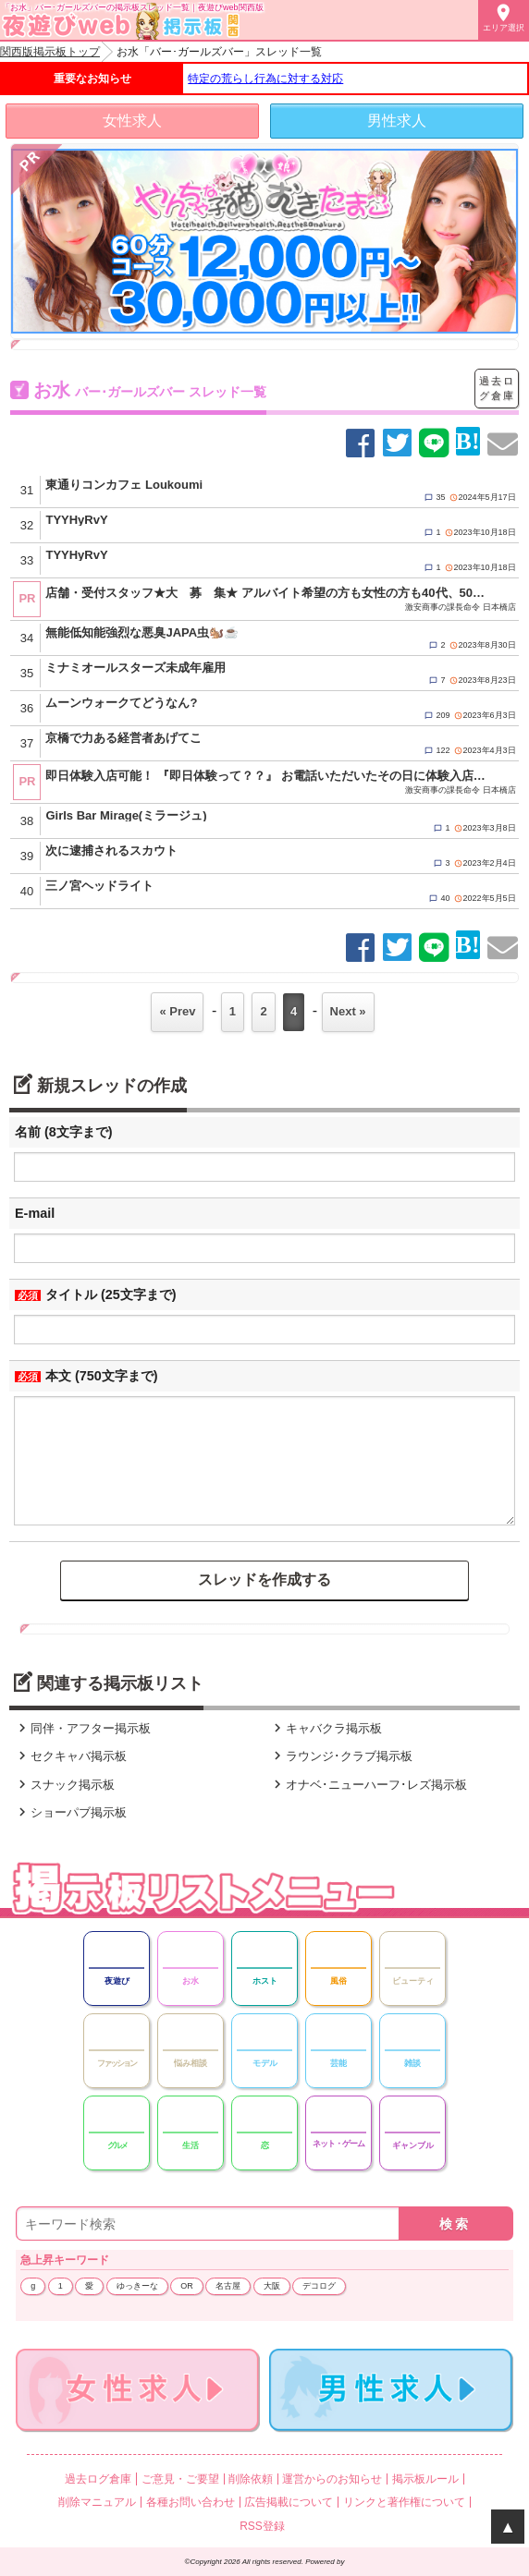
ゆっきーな (137, 2285)
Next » (348, 1011)
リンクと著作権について (404, 2502)
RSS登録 (262, 2526)
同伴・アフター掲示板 (82, 1728)
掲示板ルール (425, 2479)
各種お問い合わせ (190, 2502)
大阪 (272, 2285)
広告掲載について (288, 2502)
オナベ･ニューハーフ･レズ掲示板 (368, 1785)
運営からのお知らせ (332, 2479)
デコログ (319, 2285)
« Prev (177, 1011)
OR (186, 2285)
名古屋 (227, 2285)
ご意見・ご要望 (180, 2479)
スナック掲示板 (64, 1785)
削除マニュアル (97, 2502)
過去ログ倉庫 (497, 387)
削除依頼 (250, 2479)
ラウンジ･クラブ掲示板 (340, 1756)
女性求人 (132, 120)
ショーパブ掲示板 (70, 1812)
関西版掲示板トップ (50, 51)
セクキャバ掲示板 (70, 1756)
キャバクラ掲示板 (325, 1728)
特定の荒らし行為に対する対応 (265, 78)
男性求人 (396, 120)
